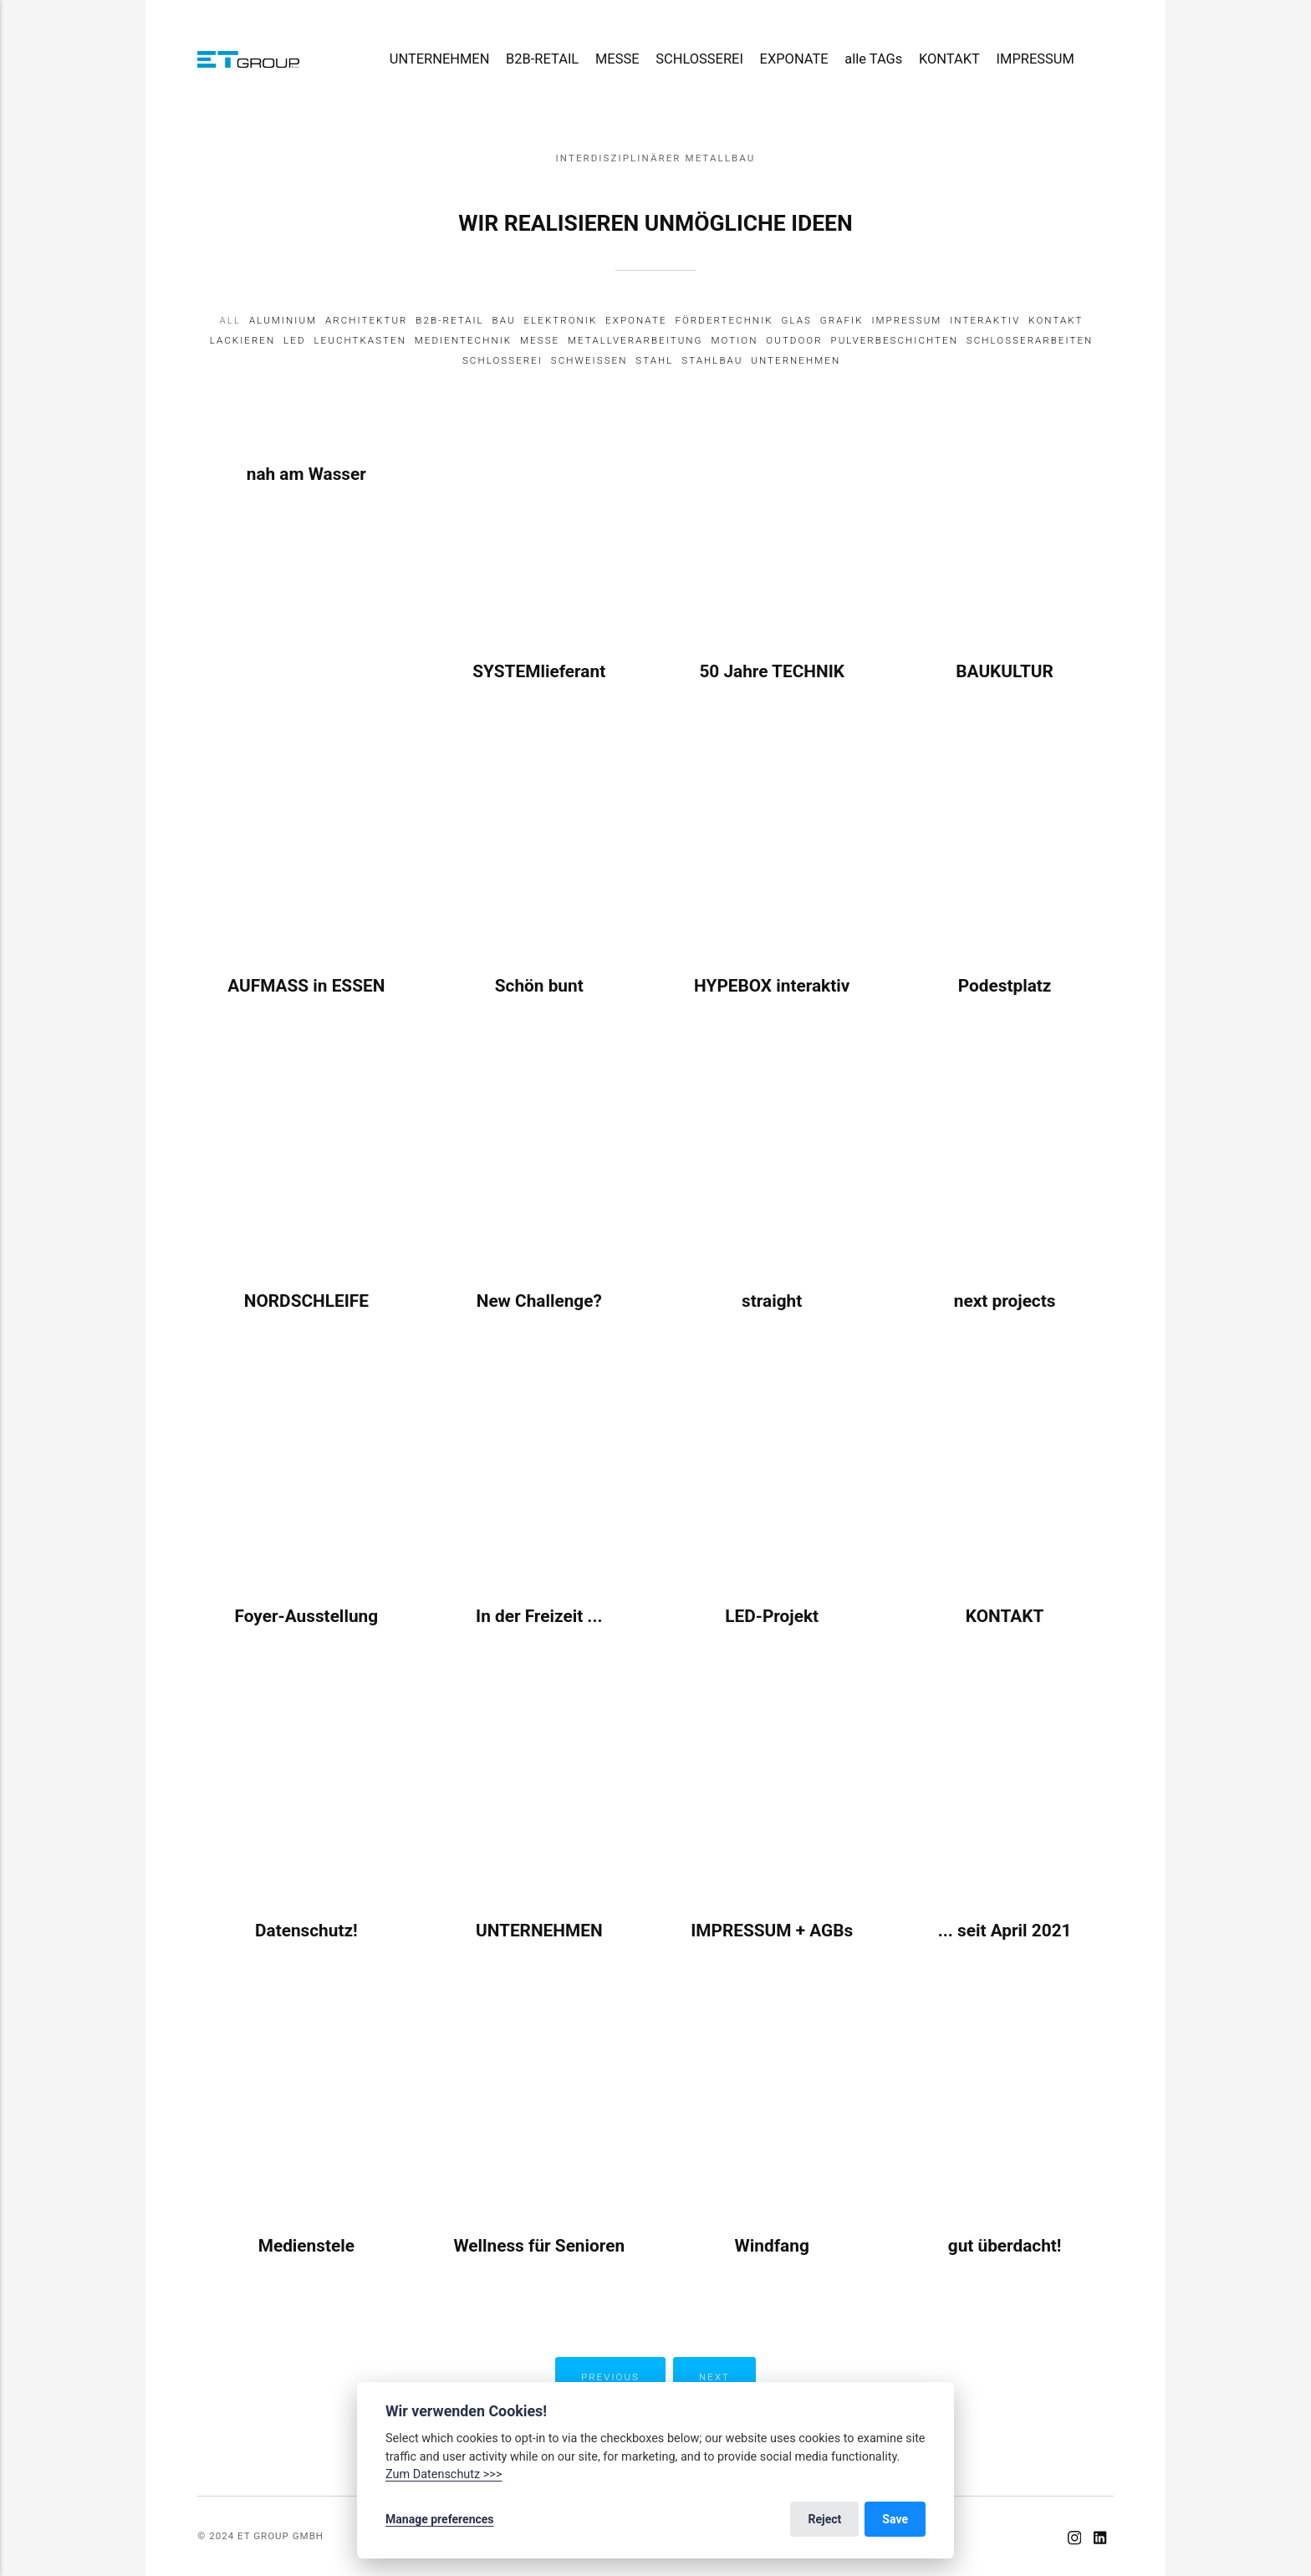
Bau (504, 320)
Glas (797, 320)
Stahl (654, 360)
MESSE (617, 59)
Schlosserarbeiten (1030, 340)
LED (294, 340)
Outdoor (794, 340)
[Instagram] (1074, 2540)
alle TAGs (873, 59)
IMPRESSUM (1035, 59)
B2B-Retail (449, 320)
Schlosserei (502, 360)
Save (895, 2519)
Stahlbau (711, 360)
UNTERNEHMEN (440, 59)
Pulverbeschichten (894, 340)
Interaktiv (985, 320)
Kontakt (1055, 320)
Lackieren (243, 340)
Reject (824, 2519)
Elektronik (560, 320)
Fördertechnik (724, 320)
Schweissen (589, 360)
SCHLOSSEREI (699, 59)
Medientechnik (463, 340)
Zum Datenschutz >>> (443, 2474)
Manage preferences (439, 2519)
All (231, 320)
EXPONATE (794, 59)
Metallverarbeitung (635, 340)
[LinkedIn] (1100, 2540)
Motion (734, 340)
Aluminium (283, 320)
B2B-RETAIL (542, 59)
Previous (610, 2377)
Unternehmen (795, 360)
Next (714, 2377)
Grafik (842, 320)
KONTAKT (949, 59)
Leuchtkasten (360, 340)
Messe (539, 340)
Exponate (635, 320)
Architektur (366, 320)
